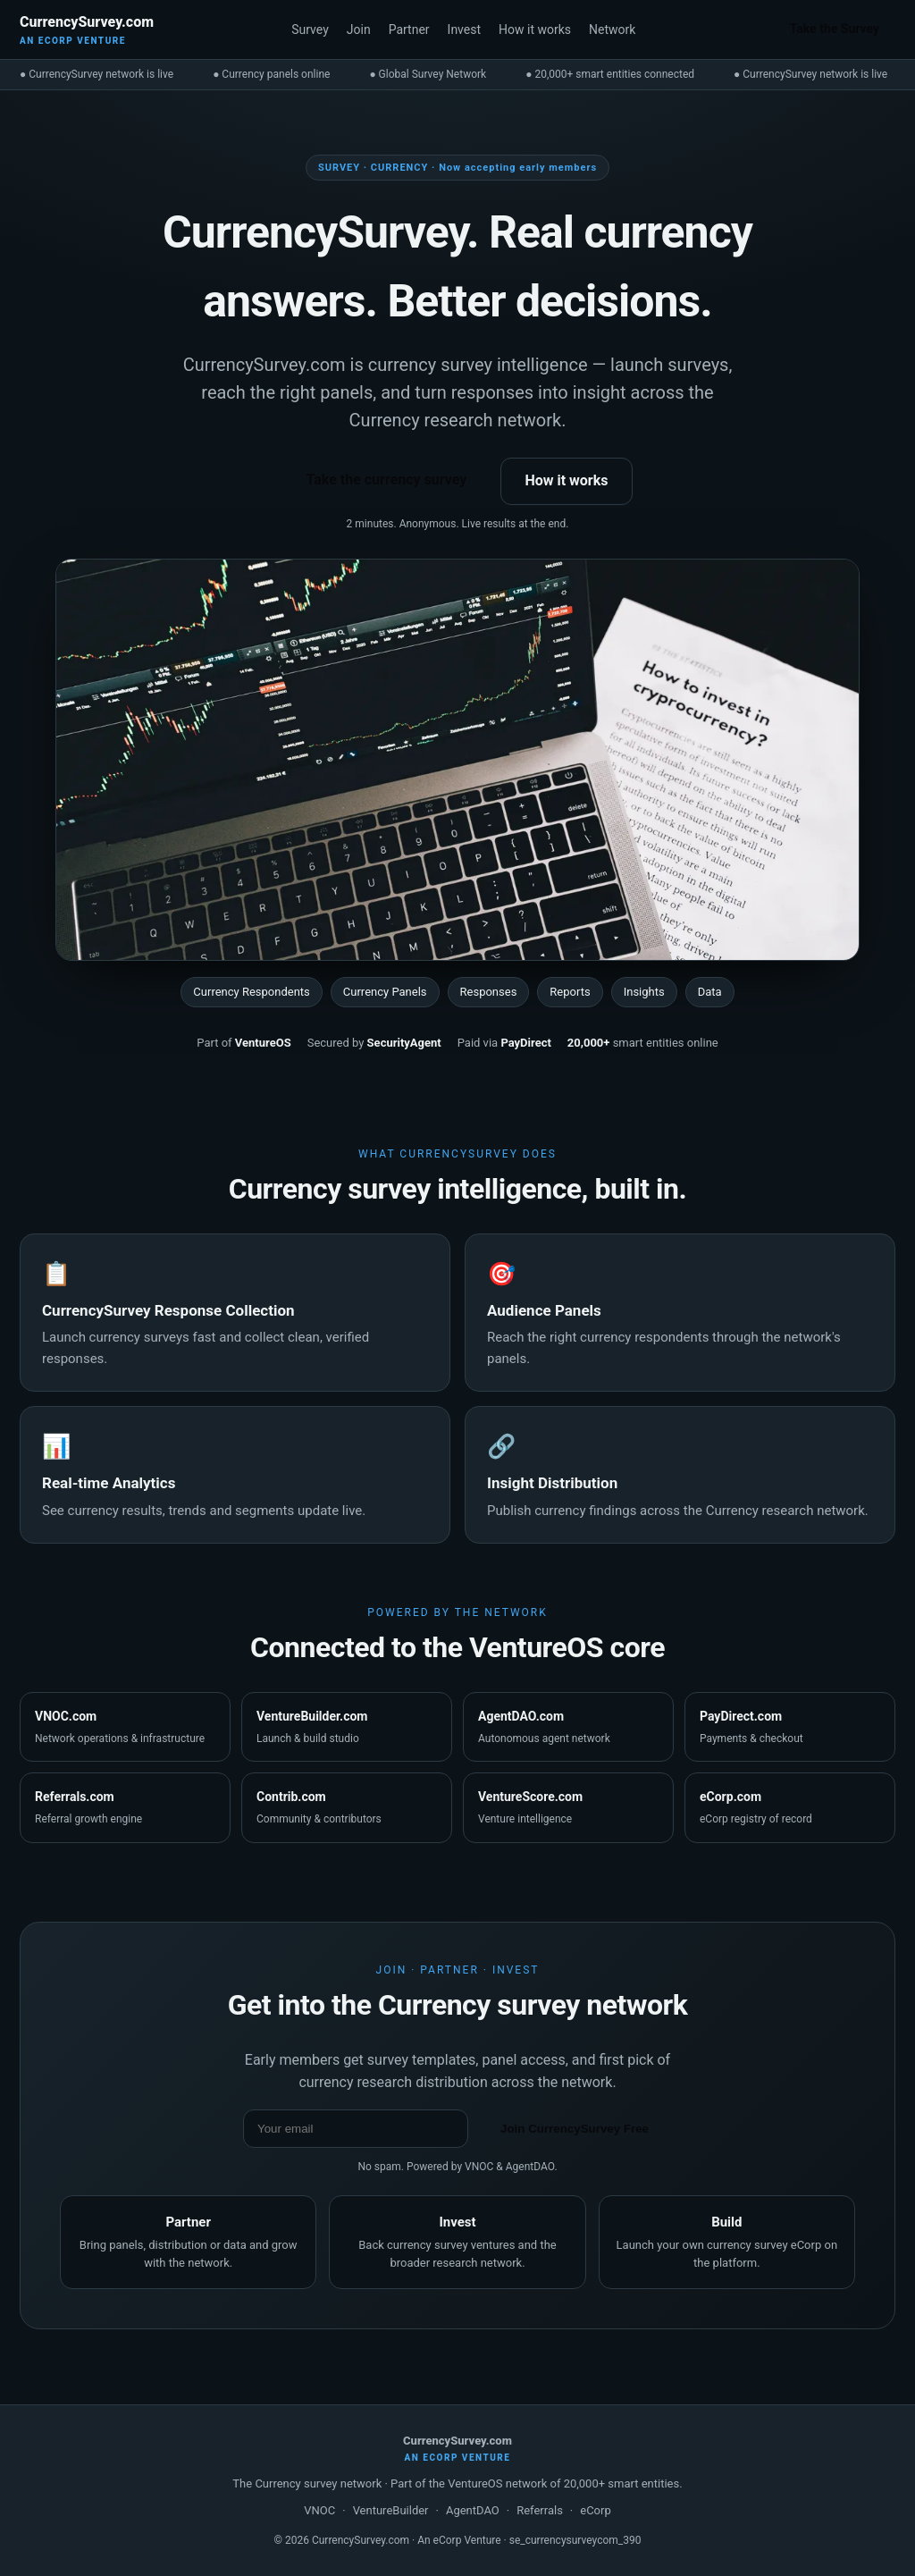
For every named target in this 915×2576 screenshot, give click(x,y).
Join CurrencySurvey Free (574, 2128)
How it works (535, 29)
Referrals (539, 2510)
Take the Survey (834, 28)
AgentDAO (472, 2510)
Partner (409, 29)
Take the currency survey (386, 479)
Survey (310, 29)
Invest (464, 29)
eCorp (595, 2510)
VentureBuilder (391, 2510)
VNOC (319, 2510)
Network (612, 29)
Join (359, 29)
